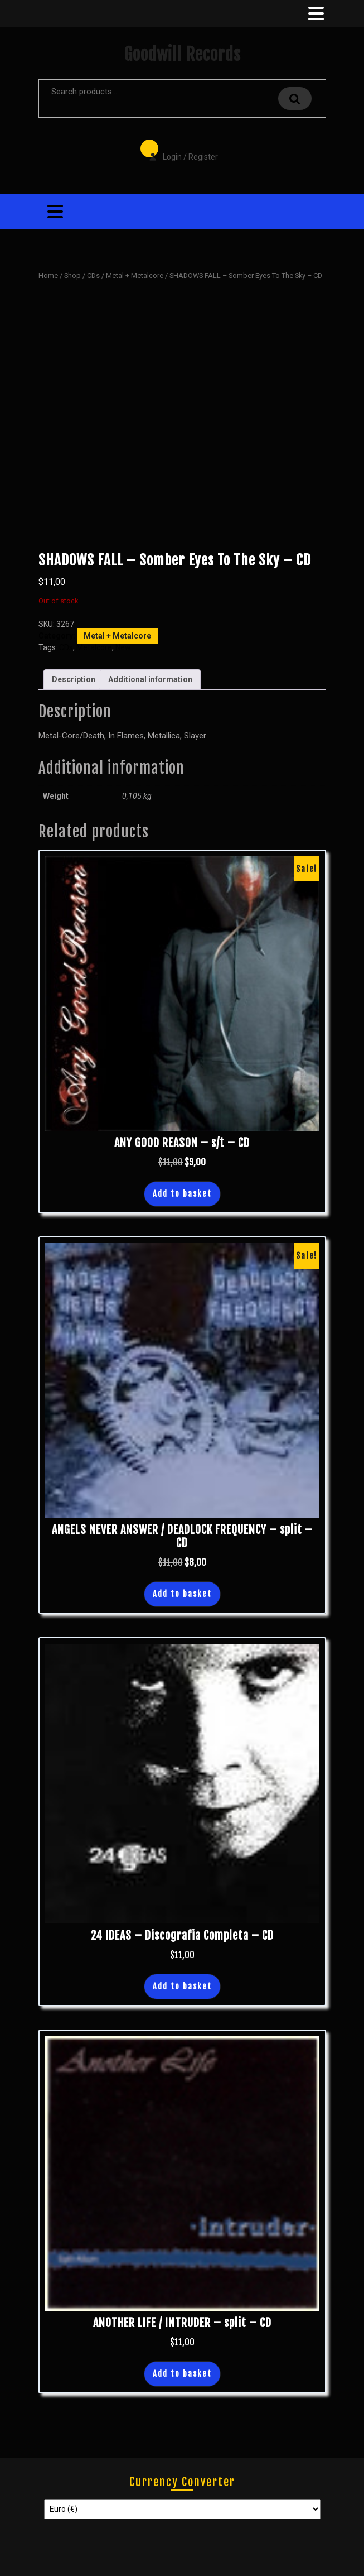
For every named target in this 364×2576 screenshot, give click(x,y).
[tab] (315, 13)
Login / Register (178, 149)
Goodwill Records (182, 54)
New (123, 647)
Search (295, 98)
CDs (93, 275)
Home (48, 275)
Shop (72, 275)
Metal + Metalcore (134, 275)
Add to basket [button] (182, 1193)
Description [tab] (73, 679)
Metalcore (94, 647)
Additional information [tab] (150, 679)
